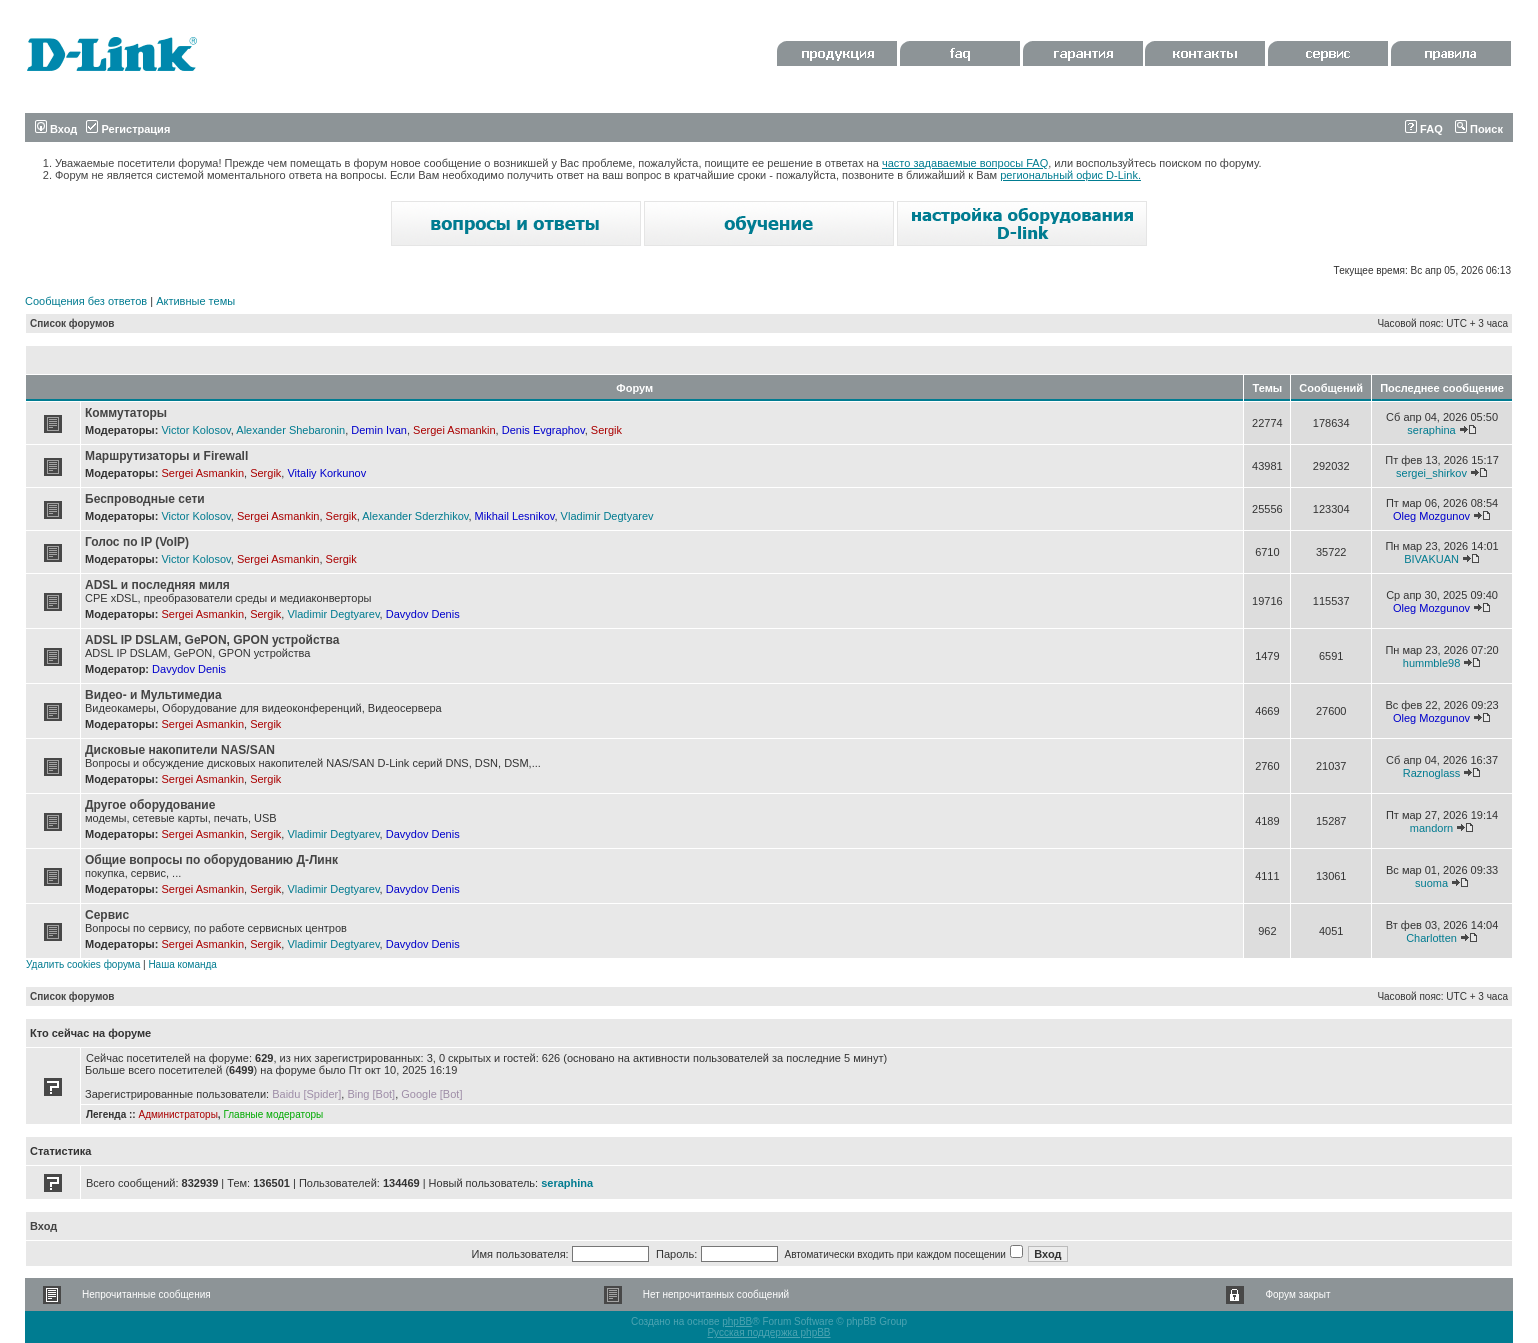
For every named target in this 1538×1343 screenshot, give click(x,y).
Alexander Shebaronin (290, 430)
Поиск (1479, 129)
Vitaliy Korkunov (326, 473)
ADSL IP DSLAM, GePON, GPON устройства (212, 640)
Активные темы (195, 301)
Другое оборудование (150, 805)
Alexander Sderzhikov (415, 516)
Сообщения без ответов (86, 301)
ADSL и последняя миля (157, 585)
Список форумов (72, 323)
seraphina (1431, 430)
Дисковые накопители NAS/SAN (180, 750)
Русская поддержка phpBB (768, 1332)
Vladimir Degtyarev (607, 516)
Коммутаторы (126, 413)
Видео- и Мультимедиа (153, 695)
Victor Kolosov (195, 430)
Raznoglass (1431, 773)
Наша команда (182, 964)
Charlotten (1431, 938)
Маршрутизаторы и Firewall (166, 456)
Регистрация (128, 129)
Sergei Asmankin (454, 430)
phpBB (737, 1321)
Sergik (606, 430)
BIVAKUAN (1431, 559)
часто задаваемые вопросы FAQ (965, 163)
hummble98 (1431, 663)
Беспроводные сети (145, 499)
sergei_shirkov (1431, 473)
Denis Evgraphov (543, 430)
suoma (1431, 883)
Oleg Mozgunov (1431, 516)
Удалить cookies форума (83, 964)
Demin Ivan (379, 430)
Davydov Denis (423, 614)
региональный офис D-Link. (1070, 175)
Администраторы (177, 1114)
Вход (56, 129)
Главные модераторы (273, 1114)
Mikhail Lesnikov (515, 516)
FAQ (1424, 129)
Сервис (107, 915)
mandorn (1431, 828)
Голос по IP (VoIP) (137, 542)
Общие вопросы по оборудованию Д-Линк (211, 860)
